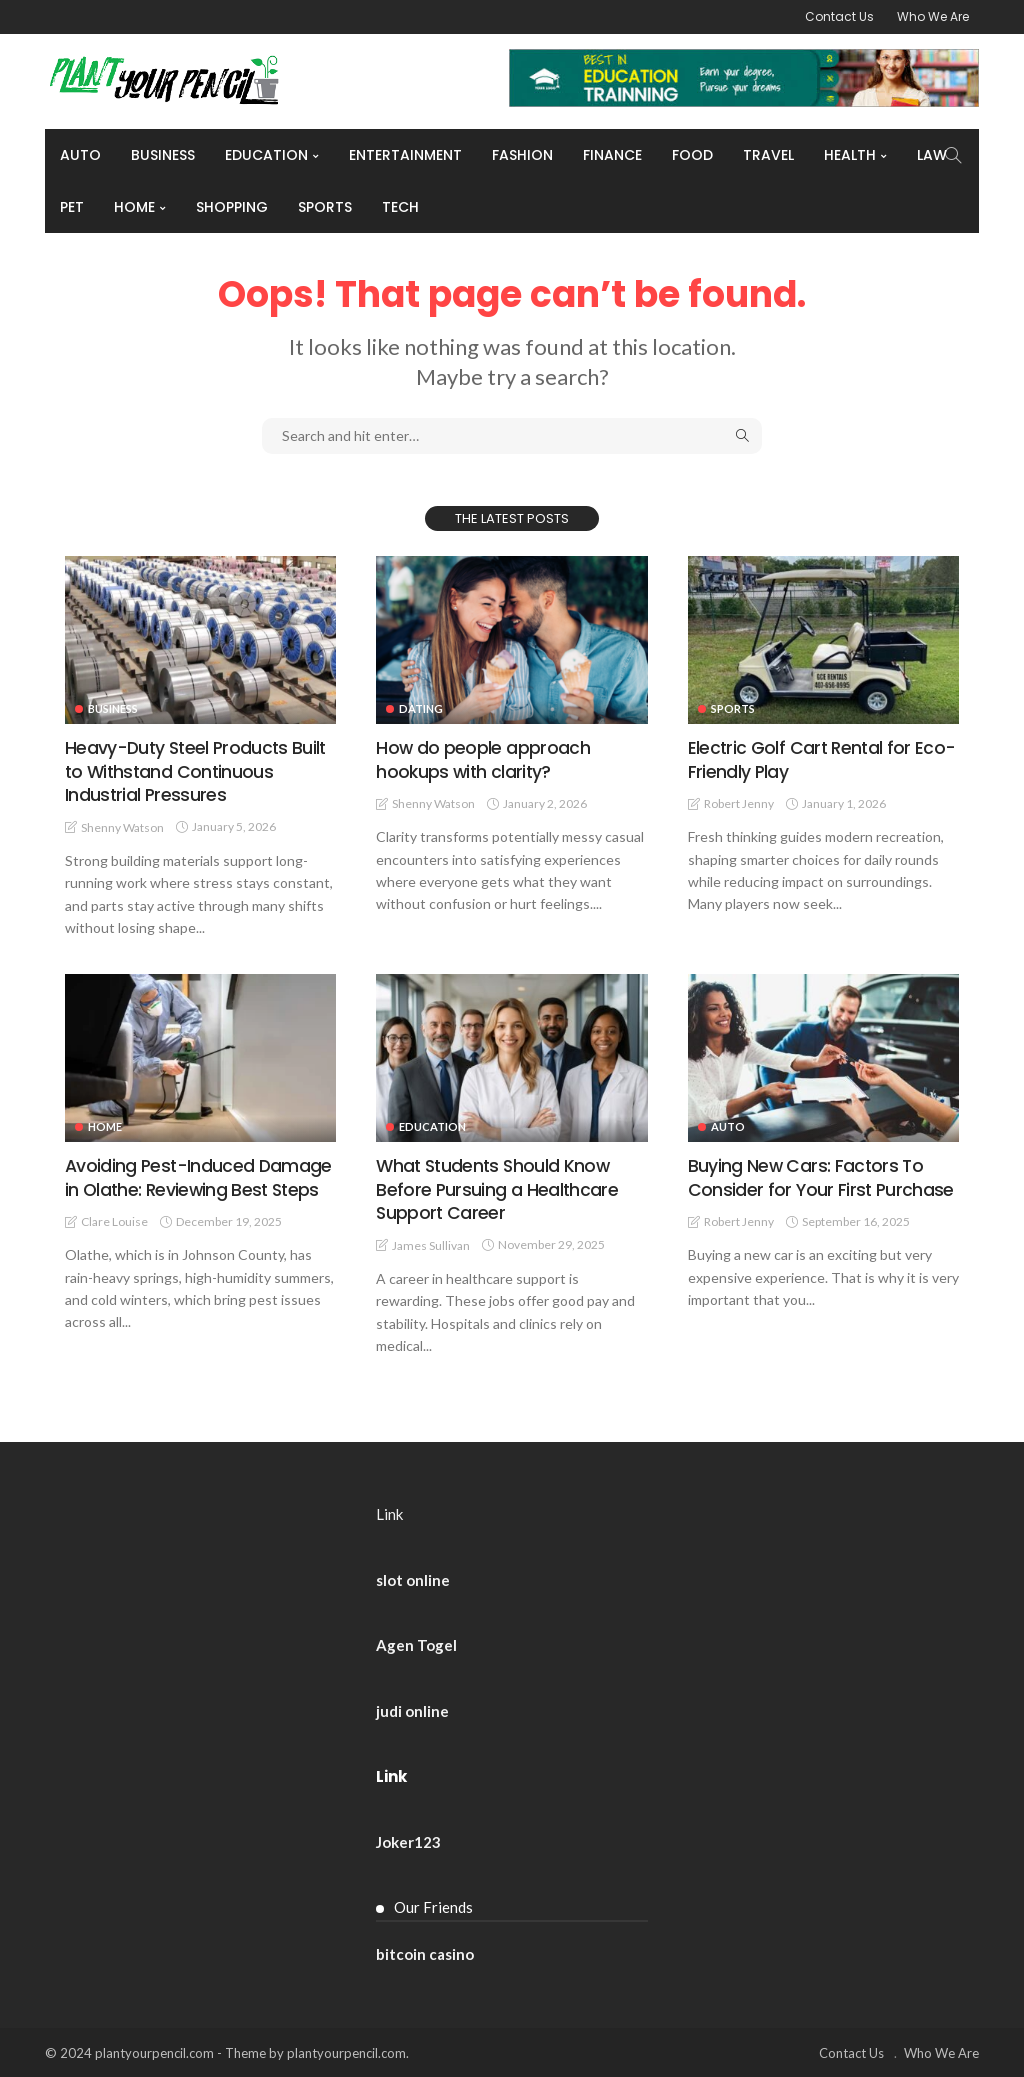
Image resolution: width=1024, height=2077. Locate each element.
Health (850, 155)
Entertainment (405, 155)
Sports (325, 207)
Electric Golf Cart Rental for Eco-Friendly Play (823, 759)
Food (692, 155)
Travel (768, 155)
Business (163, 155)
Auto (80, 155)
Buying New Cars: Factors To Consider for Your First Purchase (821, 1176)
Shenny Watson (122, 826)
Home (134, 207)
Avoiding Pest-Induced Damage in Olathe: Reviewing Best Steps (199, 1176)
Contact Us (839, 16)
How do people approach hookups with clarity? (482, 759)
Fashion (522, 155)
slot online (413, 1579)
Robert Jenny (739, 803)
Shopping (232, 207)
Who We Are (933, 16)
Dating (421, 708)
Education (266, 155)
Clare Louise (114, 1220)
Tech (400, 207)
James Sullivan (431, 1244)
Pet (72, 207)
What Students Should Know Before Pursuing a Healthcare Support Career (497, 1188)
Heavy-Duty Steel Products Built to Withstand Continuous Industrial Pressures (198, 771)
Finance (612, 155)
